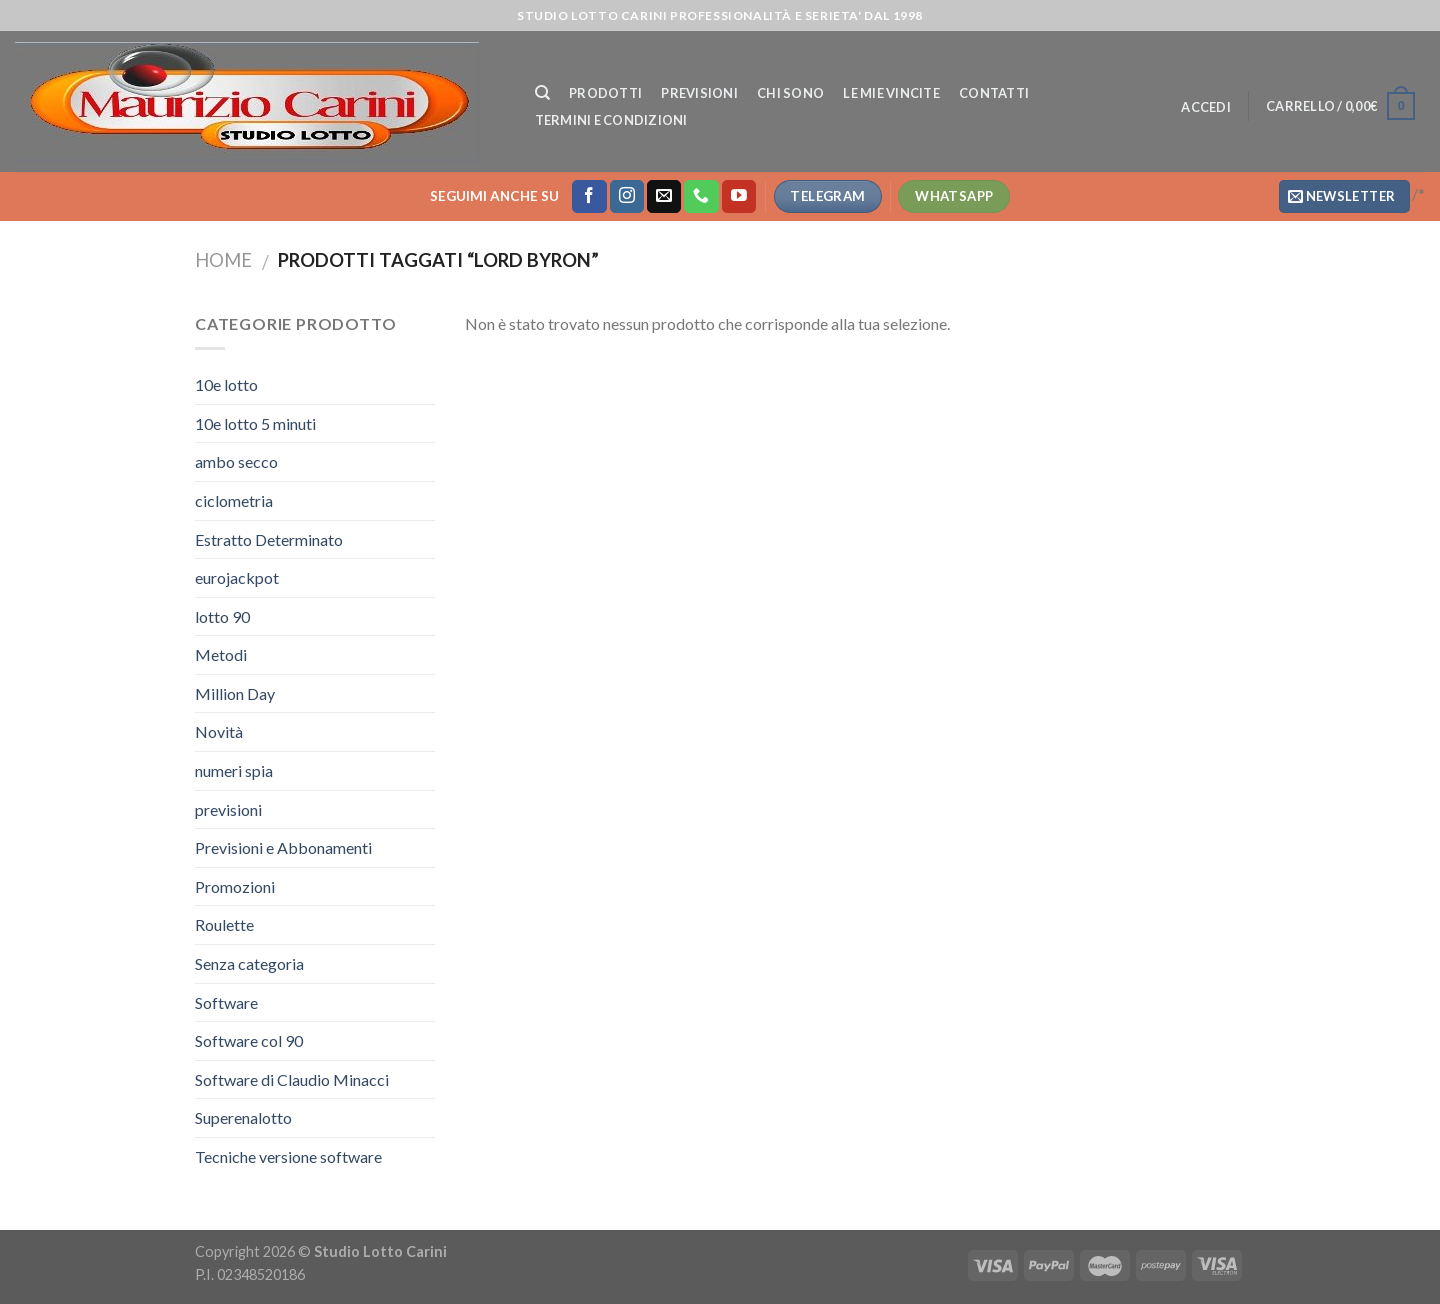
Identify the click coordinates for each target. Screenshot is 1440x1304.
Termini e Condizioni (611, 120)
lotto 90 (222, 616)
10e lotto (226, 384)
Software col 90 (249, 1040)
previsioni (228, 809)
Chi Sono (790, 93)
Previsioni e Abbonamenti (283, 847)
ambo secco (236, 461)
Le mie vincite (891, 93)
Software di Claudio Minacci (292, 1079)
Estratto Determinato (269, 539)
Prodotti (605, 93)
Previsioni (699, 93)
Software (226, 1002)
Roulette (224, 924)
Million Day (235, 693)
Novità (219, 731)
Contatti (994, 93)
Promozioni (235, 886)
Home (223, 260)
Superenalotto (243, 1117)
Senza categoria (249, 963)
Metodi (221, 654)
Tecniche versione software (288, 1156)
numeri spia (234, 770)
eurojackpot (237, 577)
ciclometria (234, 500)
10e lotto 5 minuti (255, 423)
